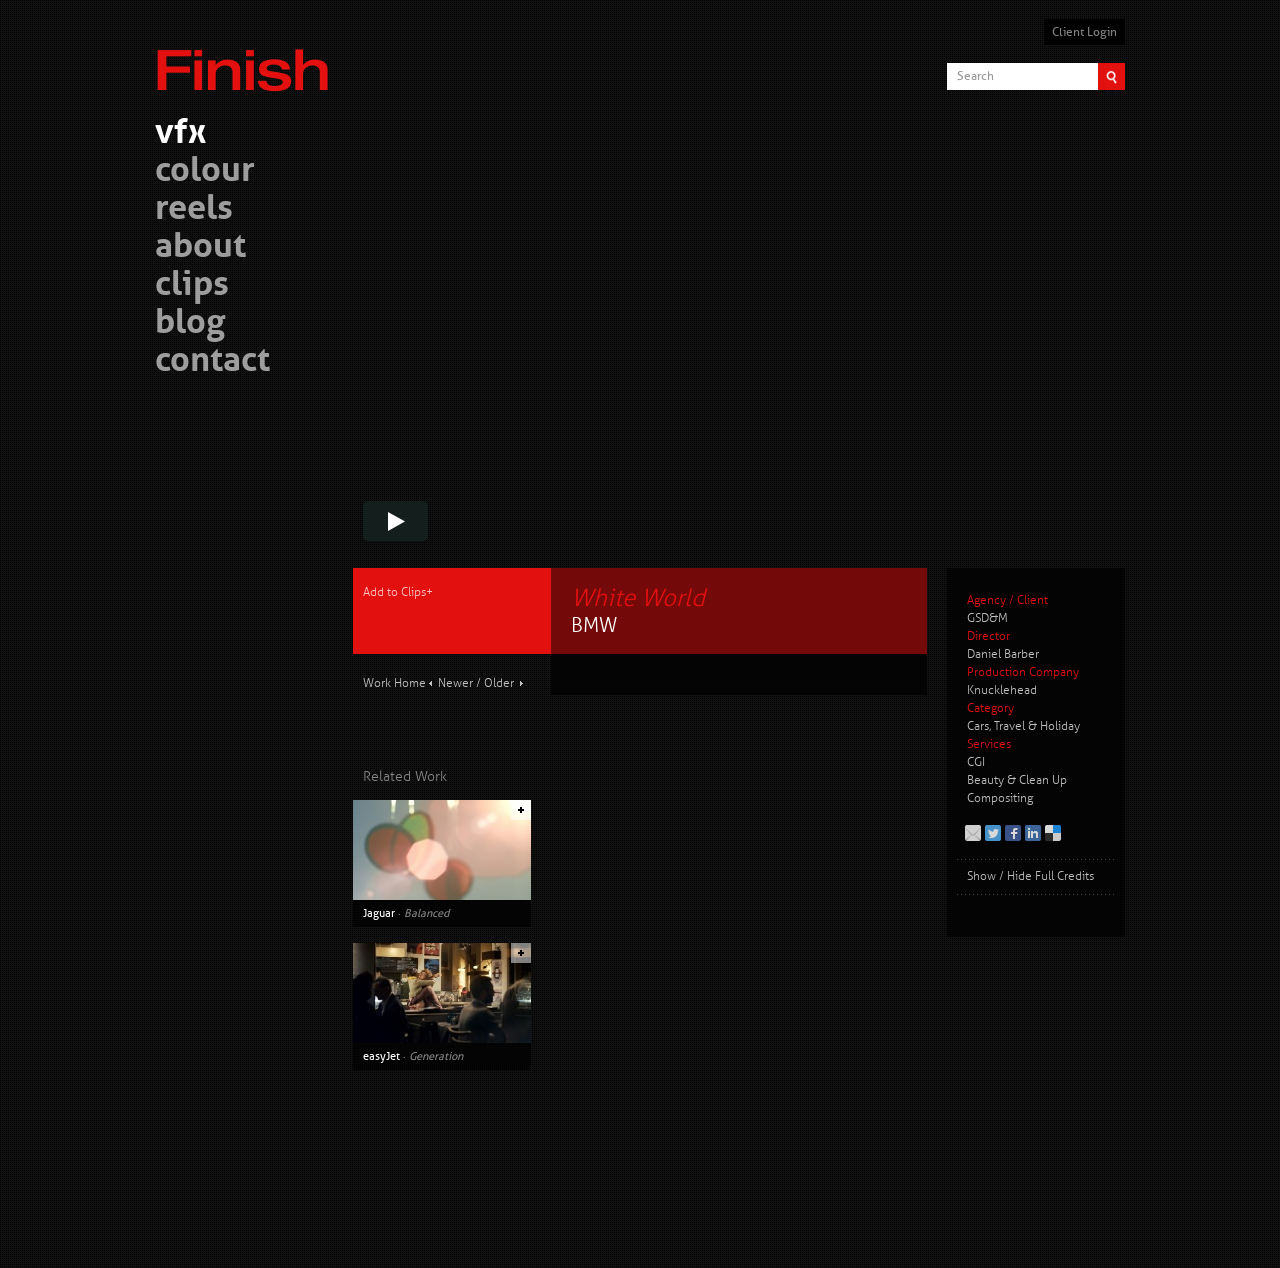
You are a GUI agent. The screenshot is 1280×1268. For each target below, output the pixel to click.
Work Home (394, 683)
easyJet (381, 1056)
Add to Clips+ (398, 592)
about (200, 248)
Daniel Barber (1003, 654)
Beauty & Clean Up (1017, 780)
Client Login (1084, 32)
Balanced (426, 913)
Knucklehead (1002, 690)
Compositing (1000, 798)
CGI (976, 762)
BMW (594, 625)
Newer (455, 683)
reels (194, 210)
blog (190, 324)
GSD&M (987, 618)
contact (212, 362)
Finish (248, 58)
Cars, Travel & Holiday (1023, 726)
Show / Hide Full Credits (1030, 876)
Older (499, 683)
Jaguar (379, 913)
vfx (180, 134)
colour (205, 172)
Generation (436, 1056)
